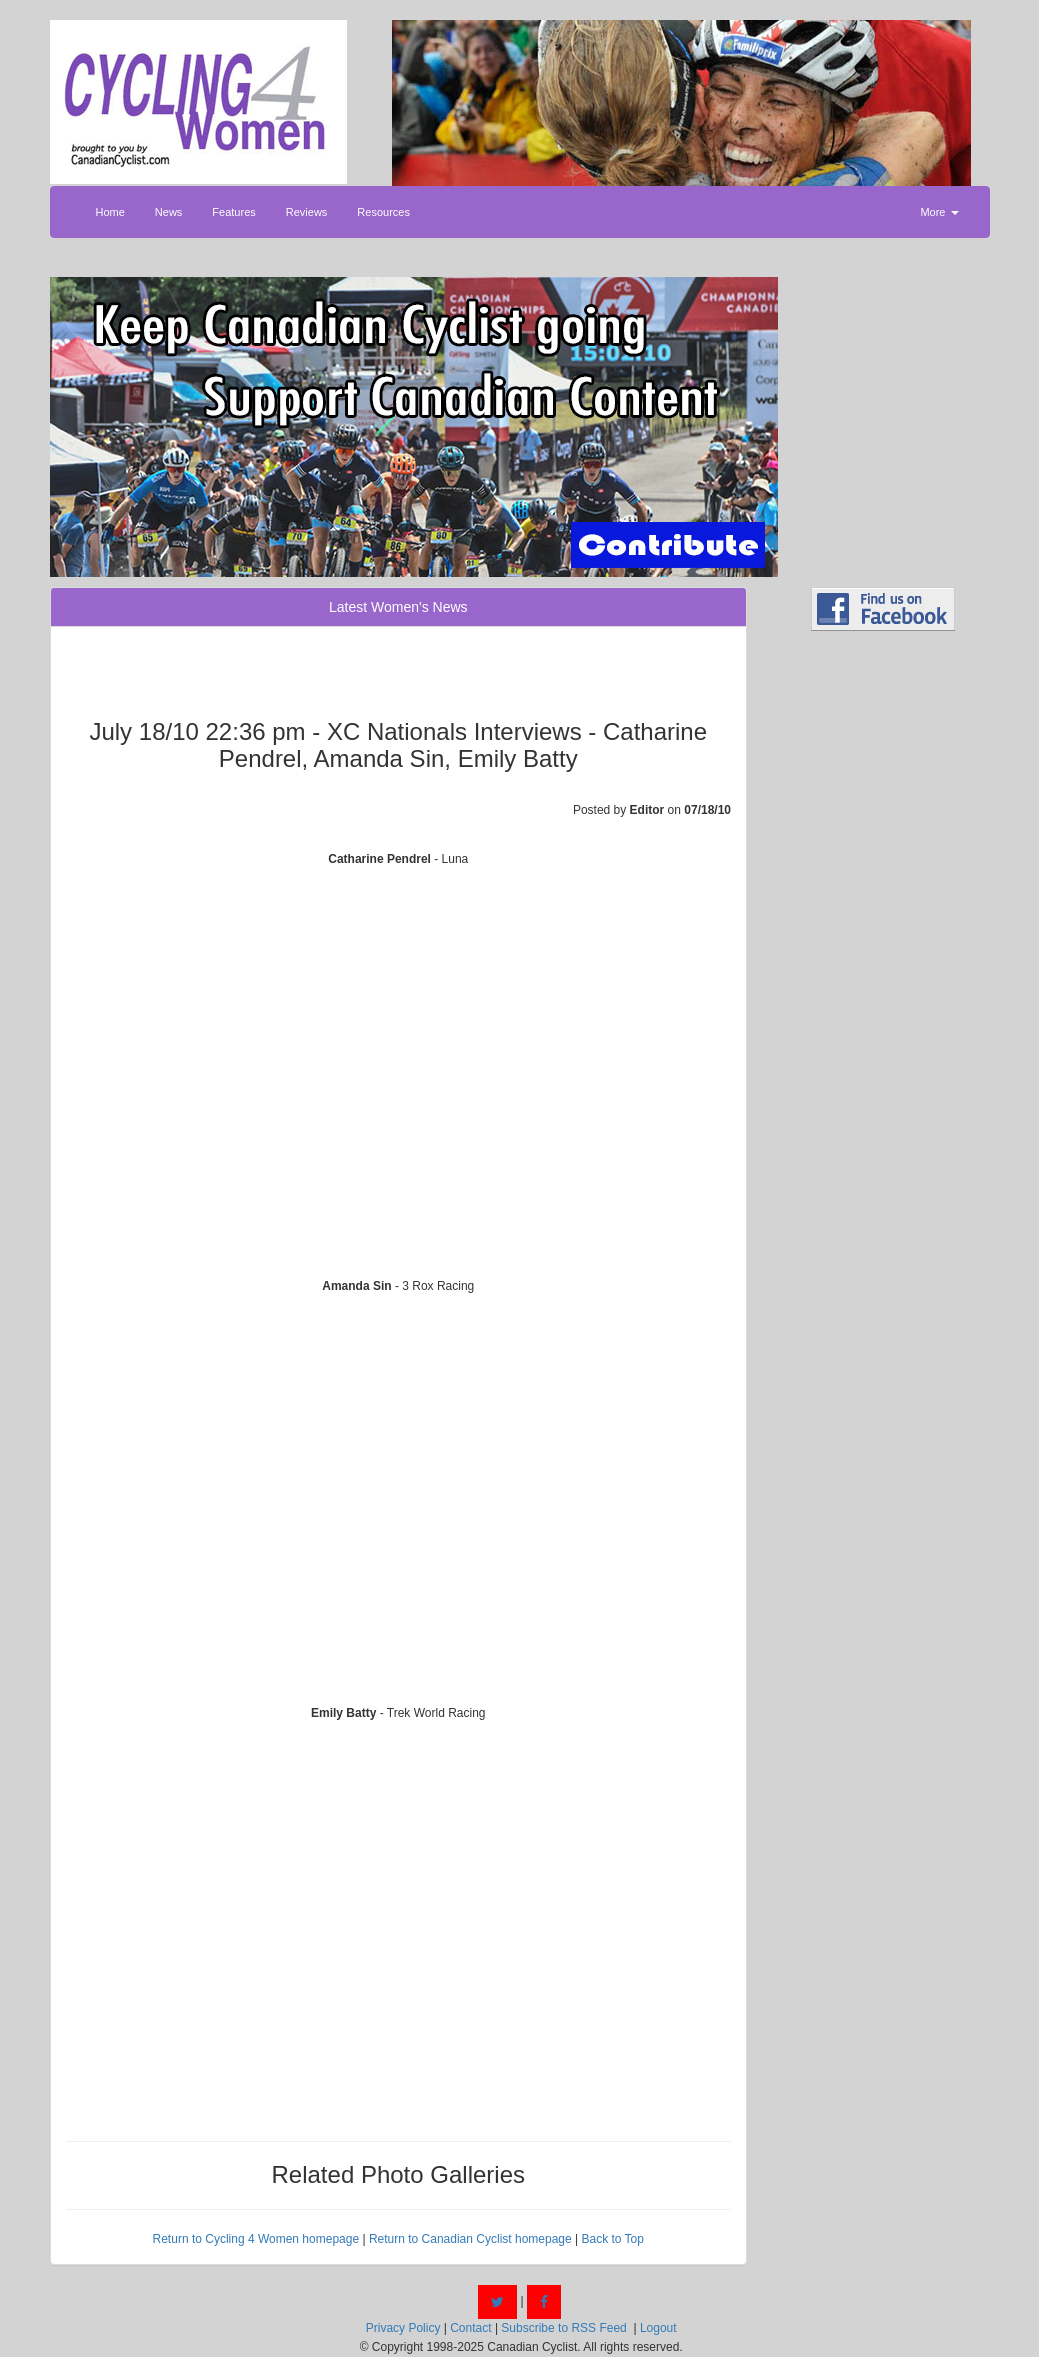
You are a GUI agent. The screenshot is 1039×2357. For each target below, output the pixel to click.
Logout (658, 2328)
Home (110, 212)
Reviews (307, 212)
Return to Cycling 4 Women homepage (256, 2239)
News (169, 212)
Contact (470, 2328)
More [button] (939, 212)
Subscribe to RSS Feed (563, 2328)
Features (233, 212)
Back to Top (612, 2239)
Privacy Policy (403, 2328)
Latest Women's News (398, 607)
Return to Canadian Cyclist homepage (470, 2239)
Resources (383, 212)
